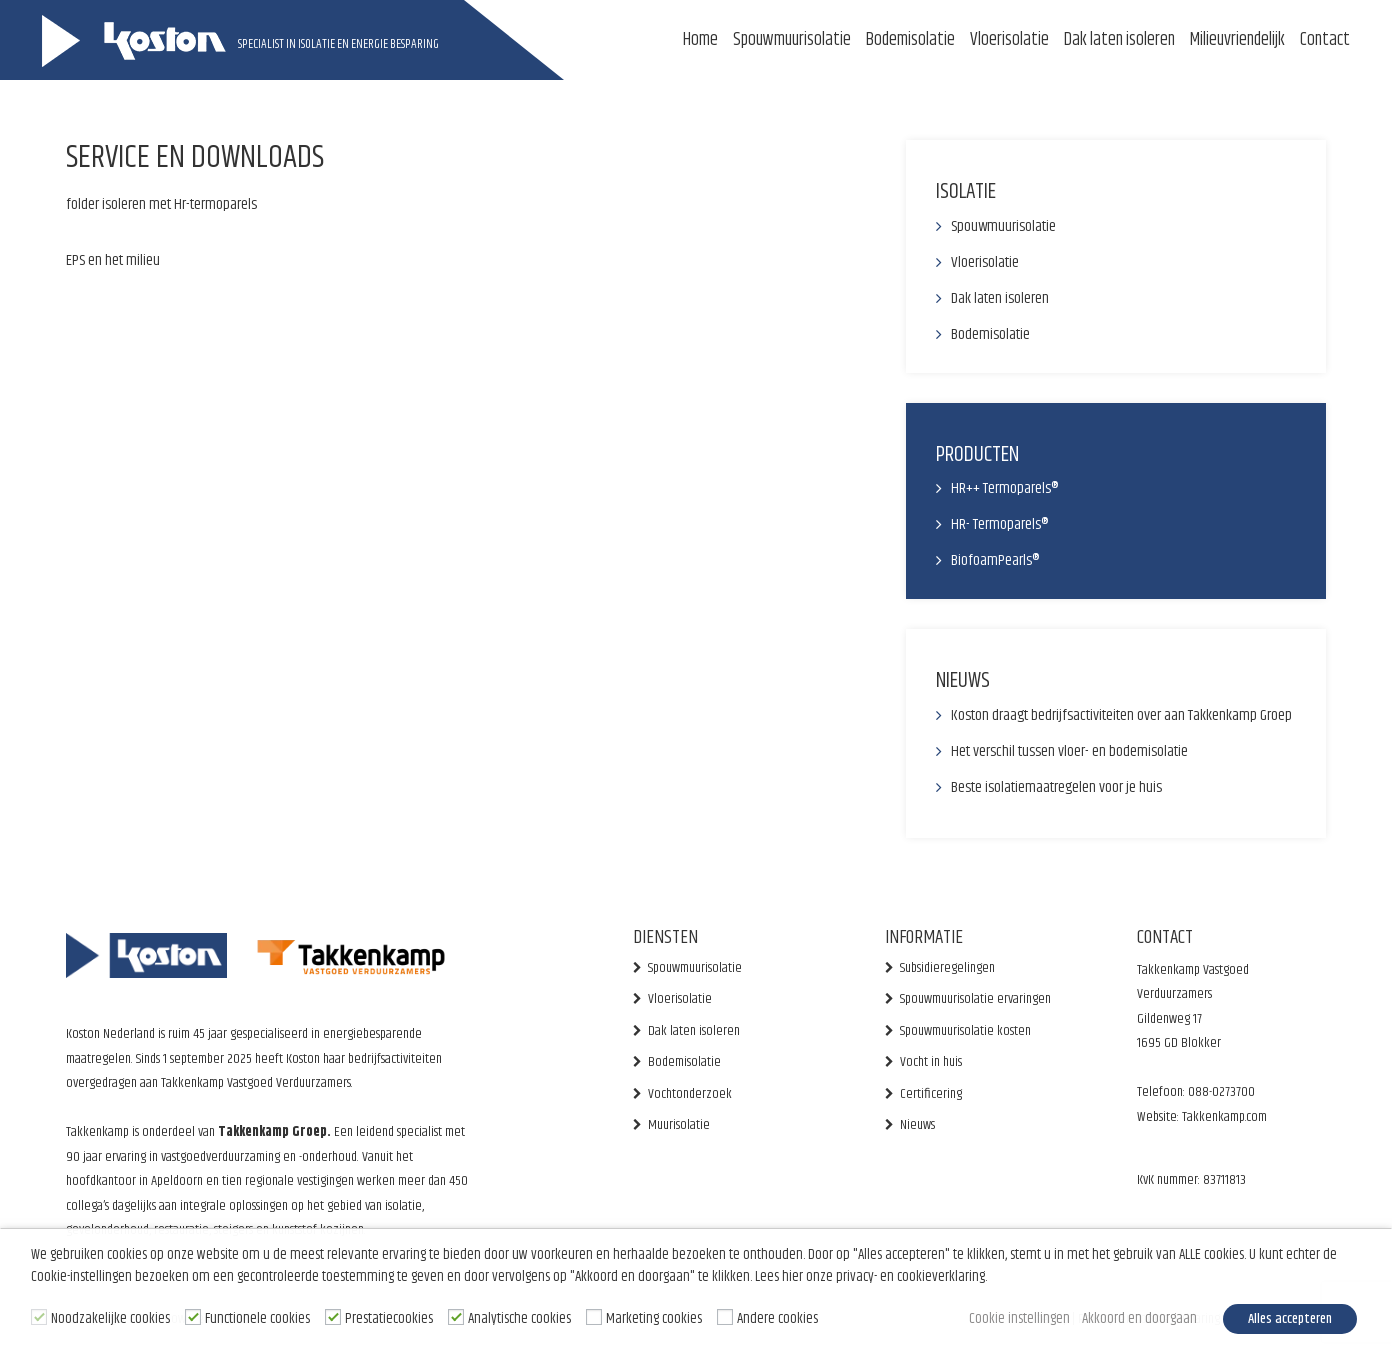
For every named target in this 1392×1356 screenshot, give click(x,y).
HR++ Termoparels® (1005, 488)
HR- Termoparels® (1000, 524)
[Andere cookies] (725, 1318)
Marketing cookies (654, 1320)
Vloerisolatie (1009, 40)
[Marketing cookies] (594, 1318)
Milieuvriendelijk (1237, 40)
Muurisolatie (679, 1125)
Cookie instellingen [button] (1011, 1320)
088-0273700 (1221, 1092)
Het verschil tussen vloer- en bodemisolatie (1069, 751)
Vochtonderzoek (690, 1094)
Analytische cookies (519, 1320)
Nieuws (917, 1125)
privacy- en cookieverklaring (910, 1279)
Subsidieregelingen (947, 968)
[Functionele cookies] (193, 1318)
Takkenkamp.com (1223, 1117)
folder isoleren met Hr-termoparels (161, 204)
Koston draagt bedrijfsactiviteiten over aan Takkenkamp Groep (1121, 715)
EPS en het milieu (113, 260)
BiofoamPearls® (995, 560)
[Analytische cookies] (456, 1318)
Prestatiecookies (389, 1320)
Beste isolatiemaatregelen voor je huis (1056, 787)
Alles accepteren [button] (1289, 1320)
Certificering (931, 1094)
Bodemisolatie (910, 40)
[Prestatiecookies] (333, 1318)
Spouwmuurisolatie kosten (965, 1031)
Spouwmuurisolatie (792, 40)
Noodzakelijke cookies (110, 1320)
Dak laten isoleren (1119, 40)
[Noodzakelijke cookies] (39, 1318)
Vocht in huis (931, 1062)
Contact (1325, 40)
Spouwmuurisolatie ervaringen (975, 999)
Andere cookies (777, 1320)
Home (700, 40)
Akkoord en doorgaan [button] (1134, 1320)
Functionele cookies (257, 1320)
